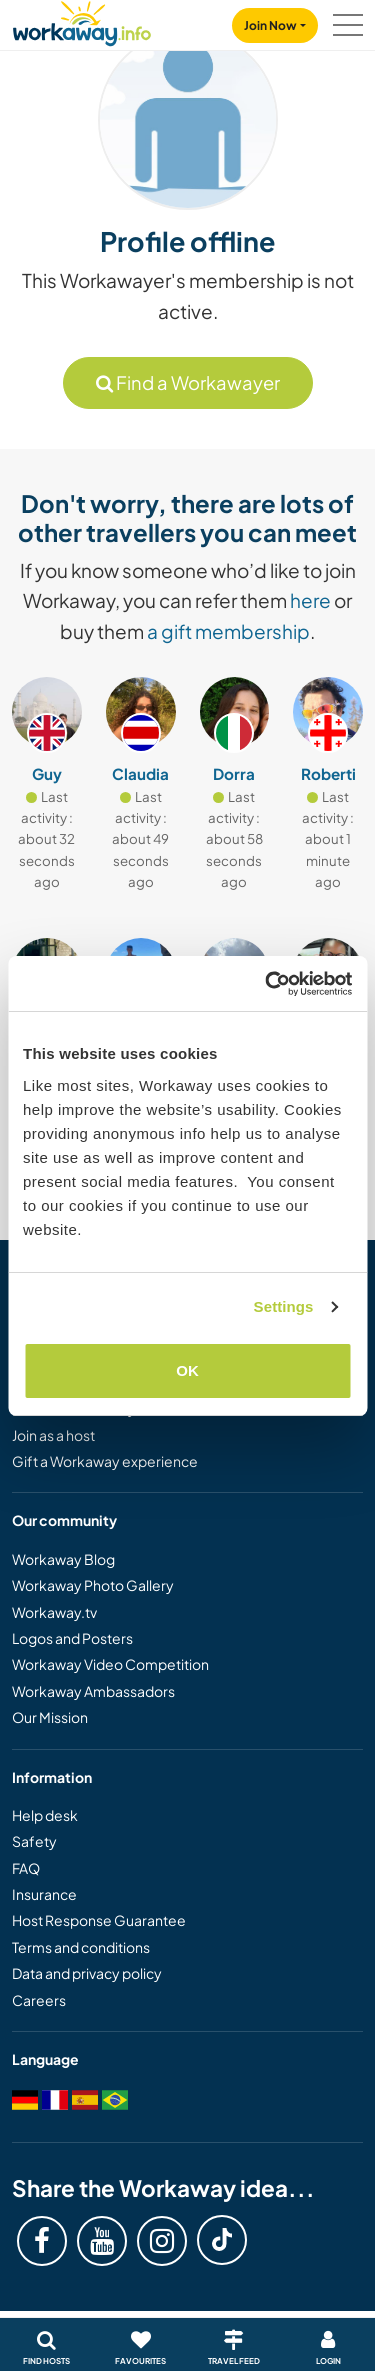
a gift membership (228, 631)
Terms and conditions (81, 1947)
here (310, 600)
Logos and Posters (72, 1638)
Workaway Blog (63, 1559)
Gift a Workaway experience (105, 1461)
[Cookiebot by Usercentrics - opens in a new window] (267, 984)
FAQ (26, 1868)
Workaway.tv (54, 1612)
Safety (34, 1841)
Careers (39, 2000)
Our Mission (50, 1717)
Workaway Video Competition (110, 1664)
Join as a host (53, 1435)
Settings (284, 1306)
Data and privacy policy (87, 1973)
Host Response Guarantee (99, 1920)
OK (187, 1370)
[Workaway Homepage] (82, 20)
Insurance (44, 1894)
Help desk (45, 1815)
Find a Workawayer (188, 382)
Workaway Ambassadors (93, 1691)
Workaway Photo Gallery (93, 1585)
